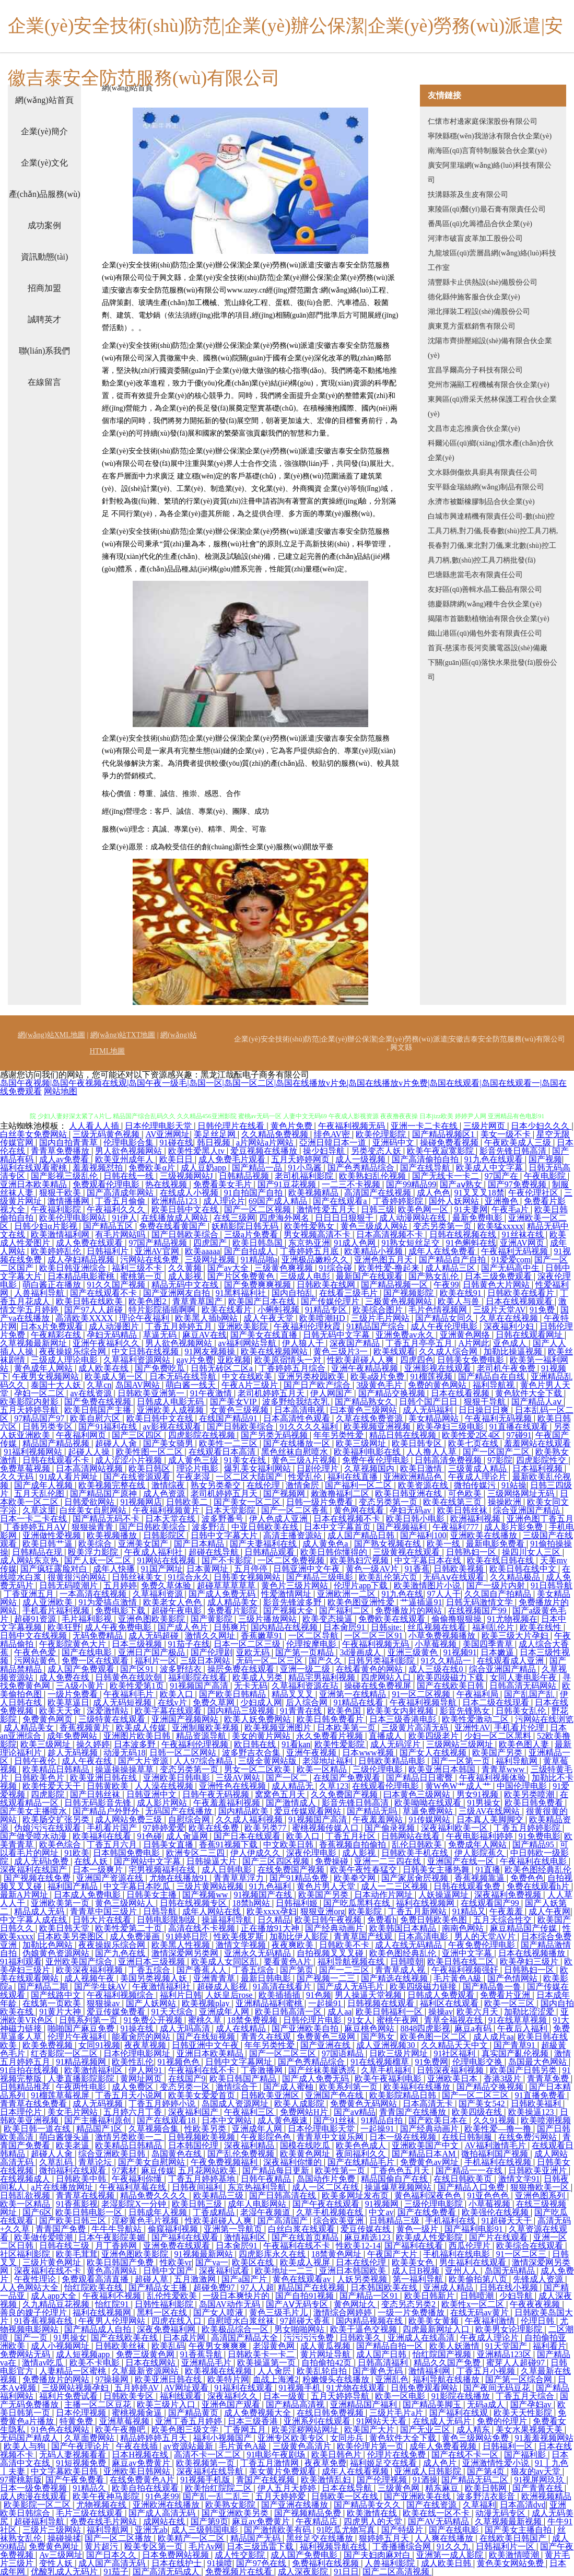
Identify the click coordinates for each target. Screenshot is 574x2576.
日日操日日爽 (485, 1410)
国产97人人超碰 (94, 1309)
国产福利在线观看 (185, 2237)
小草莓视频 (437, 1644)
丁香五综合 (150, 1969)
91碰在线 (176, 1142)
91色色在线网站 (61, 2429)
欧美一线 (444, 1543)
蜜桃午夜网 (398, 2020)
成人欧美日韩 (447, 2563)
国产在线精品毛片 (361, 2162)
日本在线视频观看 (520, 1301)
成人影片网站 (163, 1802)
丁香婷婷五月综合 (293, 1368)
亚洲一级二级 (306, 1669)
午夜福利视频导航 (424, 1702)
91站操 (513, 1485)
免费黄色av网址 (430, 2162)
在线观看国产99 (491, 1903)
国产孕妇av (532, 2404)
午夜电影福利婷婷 (480, 1836)
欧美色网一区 (424, 1209)
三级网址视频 (211, 1259)
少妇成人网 (261, 1702)
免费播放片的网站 (409, 1610)
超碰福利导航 (40, 2521)
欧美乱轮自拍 (323, 2371)
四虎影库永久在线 (273, 2254)
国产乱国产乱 (530, 1694)
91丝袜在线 (524, 1234)
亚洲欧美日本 (453, 2078)
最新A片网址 (25, 1894)
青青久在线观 (267, 2036)
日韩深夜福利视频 (451, 2070)
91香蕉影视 (77, 2203)
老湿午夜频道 (266, 2212)
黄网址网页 (142, 2078)
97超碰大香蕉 (306, 2320)
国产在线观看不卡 (104, 1293)
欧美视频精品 (314, 1192)
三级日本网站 (206, 1660)
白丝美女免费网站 (34, 1134)
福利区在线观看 (450, 2003)
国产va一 (211, 2262)
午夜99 (446, 1284)
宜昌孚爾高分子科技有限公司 (475, 370)
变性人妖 (57, 2563)
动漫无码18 (124, 1752)
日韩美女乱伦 (522, 1710)
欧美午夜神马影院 (107, 2496)
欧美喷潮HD (323, 1318)
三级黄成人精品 (478, 1468)
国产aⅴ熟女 (462, 1184)
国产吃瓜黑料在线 (357, 1903)
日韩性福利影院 (165, 2304)
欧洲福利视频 (476, 1518)
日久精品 (274, 1919)
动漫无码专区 (501, 2513)
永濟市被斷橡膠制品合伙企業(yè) (481, 502)
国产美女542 (483, 2103)
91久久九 (454, 2546)
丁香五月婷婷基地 (202, 2178)
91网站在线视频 (167, 1560)
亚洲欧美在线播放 (484, 1535)
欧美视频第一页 (206, 2462)
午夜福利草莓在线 (133, 2187)
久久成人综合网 (449, 1351)
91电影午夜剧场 (277, 2454)
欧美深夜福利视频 (90, 1969)
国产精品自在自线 (492, 1376)
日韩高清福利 (384, 2362)
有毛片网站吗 (121, 1234)
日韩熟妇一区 (472, 1552)
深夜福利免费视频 (508, 1894)
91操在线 (138, 2028)
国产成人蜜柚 (289, 2086)
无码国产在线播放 (179, 1811)
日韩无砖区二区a (223, 1368)
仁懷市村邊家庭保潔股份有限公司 (482, 121)
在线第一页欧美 (52, 2003)
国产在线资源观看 (137, 1476)
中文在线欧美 (248, 1376)
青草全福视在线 (454, 2020)
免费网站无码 (26, 2354)
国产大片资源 (144, 1761)
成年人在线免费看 (442, 1251)
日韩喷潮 (478, 2295)
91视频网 (383, 2203)
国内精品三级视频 (241, 1710)
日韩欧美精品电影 (392, 1761)
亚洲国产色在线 (335, 2095)
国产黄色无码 (379, 2371)
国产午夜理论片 (81, 2446)
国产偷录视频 (391, 1827)
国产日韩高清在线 (283, 2195)
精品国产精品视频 (56, 1443)
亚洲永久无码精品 (258, 1953)
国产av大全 (229, 1267)
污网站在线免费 (150, 1259)
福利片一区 (156, 1660)
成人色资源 (165, 1493)
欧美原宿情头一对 (288, 1359)
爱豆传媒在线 (367, 2228)
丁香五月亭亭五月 (419, 1343)
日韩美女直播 (169, 1844)
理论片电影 (198, 1468)
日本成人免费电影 (88, 1894)
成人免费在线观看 (90, 1242)
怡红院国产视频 (443, 2354)
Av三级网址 (60, 2554)
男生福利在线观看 (473, 2262)
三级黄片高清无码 (415, 1727)
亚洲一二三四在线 (388, 1861)
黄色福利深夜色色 (428, 2195)
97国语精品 (344, 2053)
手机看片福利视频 (56, 1610)
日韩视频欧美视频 (202, 2137)
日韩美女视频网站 (248, 1577)
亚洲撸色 (502, 1201)
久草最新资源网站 (146, 2371)
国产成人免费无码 (223, 1593)
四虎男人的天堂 (374, 2521)
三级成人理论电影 (65, 1359)
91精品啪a (259, 1259)
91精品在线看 (359, 1702)
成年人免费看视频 (443, 2446)
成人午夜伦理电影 (445, 1326)
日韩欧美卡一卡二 (262, 2354)
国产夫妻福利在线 (264, 1543)
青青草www (504, 1769)
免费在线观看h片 (539, 1886)
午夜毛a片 (511, 1209)
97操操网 (113, 2379)
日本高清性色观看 (297, 1418)
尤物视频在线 (102, 2504)
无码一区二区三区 (270, 1660)
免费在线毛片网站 (104, 2521)
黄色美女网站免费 (511, 2563)
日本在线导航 (348, 2488)
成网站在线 (165, 2521)
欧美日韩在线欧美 (90, 1301)
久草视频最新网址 (34, 1343)
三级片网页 (485, 1125)
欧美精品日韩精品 (56, 1769)
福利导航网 (518, 1761)
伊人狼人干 (304, 1343)
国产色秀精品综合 (361, 1167)
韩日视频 (214, 1142)
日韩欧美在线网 (327, 1284)
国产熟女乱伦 (434, 1276)
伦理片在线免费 (397, 2454)
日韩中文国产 (169, 2270)
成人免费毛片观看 (232, 1159)
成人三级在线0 (436, 1669)
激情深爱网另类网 (185, 1953)
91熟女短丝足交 (411, 1242)
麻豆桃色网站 (370, 2028)
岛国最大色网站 (538, 2061)
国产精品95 (534, 1844)
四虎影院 (48, 1794)
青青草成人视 (401, 1969)
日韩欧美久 (361, 2337)
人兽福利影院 (391, 2563)
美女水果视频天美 (530, 2429)
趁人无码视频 (74, 1752)
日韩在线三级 (65, 2245)
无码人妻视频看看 (73, 2454)
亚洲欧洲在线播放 (167, 2504)
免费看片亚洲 (506, 1994)
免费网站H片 (305, 2111)
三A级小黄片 (81, 1685)
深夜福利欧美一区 (455, 1827)
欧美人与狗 (26, 2446)
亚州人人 (463, 2270)
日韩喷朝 (407, 1961)
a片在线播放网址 (63, 2187)
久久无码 (18, 1476)
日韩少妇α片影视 (46, 1226)
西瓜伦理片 (471, 2245)
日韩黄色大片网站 (497, 1284)
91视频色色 (180, 2061)
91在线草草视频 (518, 2020)
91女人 (359, 2020)
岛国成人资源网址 (236, 2103)
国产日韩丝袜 (96, 1794)
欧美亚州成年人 (125, 1159)
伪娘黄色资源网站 (56, 1953)
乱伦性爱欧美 (173, 2295)
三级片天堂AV (499, 1309)
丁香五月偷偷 (121, 1201)
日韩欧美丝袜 (121, 2345)
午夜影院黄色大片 (73, 1644)
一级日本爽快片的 (237, 2295)
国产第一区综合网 (519, 2379)
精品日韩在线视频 (403, 1435)
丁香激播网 (263, 2070)
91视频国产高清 (200, 1685)
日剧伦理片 (319, 1468)
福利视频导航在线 (334, 2546)
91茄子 (115, 2571)
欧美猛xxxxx (500, 1226)
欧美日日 (177, 1159)
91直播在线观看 (519, 1426)
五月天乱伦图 (40, 1493)
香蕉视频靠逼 (480, 1878)
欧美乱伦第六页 (389, 1577)
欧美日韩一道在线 (38, 2128)
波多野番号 (223, 1518)
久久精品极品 (516, 1577)
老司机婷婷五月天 (272, 1393)
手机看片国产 (113, 1827)
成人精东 (474, 2429)
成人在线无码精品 (409, 1944)
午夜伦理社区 (534, 1192)
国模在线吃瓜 (306, 2145)
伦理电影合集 (129, 1142)
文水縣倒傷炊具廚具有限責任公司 (482, 472)
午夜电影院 (546, 1176)
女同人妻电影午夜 (524, 1677)
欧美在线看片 (228, 1309)
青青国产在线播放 (413, 2111)
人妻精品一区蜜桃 (73, 2371)
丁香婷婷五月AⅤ (36, 1527)
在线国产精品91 (229, 1418)
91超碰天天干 (508, 2220)
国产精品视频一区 (395, 1284)
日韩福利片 (109, 1251)
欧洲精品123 (175, 1201)
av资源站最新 (189, 2446)
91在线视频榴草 (380, 2061)
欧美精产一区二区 (192, 2538)
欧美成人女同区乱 (225, 1961)
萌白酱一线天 (192, 1384)
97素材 (124, 2170)
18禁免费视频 (253, 2020)
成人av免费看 (65, 1159)
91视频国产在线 (263, 1894)
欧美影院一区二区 (38, 2504)
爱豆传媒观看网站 (308, 1811)
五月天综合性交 (503, 1919)
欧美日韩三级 (198, 2203)
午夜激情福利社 (162, 1986)
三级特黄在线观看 (112, 1719)
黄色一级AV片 (373, 1568)
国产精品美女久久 (368, 2504)
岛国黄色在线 (177, 2153)
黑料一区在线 (163, 2312)
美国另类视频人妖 (154, 1978)
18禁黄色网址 (337, 2254)
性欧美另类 (206, 2128)
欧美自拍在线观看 (146, 2488)
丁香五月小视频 (486, 2371)
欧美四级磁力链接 (424, 1986)
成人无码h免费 (42, 1861)
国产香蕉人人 (203, 1969)
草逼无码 (161, 1334)
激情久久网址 (211, 1635)
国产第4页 (487, 2471)
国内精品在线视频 (285, 1627)
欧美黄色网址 (306, 2153)
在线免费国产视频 (291, 1869)
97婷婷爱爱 (164, 1827)
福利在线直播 (353, 1476)
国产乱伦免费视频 (241, 2153)
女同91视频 (99, 2045)
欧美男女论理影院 (509, 2329)
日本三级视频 (138, 1644)
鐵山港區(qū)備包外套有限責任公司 (485, 633)
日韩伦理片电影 (313, 2020)
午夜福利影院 (57, 1209)
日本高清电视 (300, 1410)
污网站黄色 (36, 1660)
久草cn (99, 1384)
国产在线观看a (341, 1201)
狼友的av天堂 (537, 2471)
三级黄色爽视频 (284, 1267)
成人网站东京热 (30, 1560)
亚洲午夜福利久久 (107, 1343)
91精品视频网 (82, 2061)
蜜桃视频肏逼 (138, 2412)
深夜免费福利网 (167, 2329)
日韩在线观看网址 (530, 1334)
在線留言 (44, 382)
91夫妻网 (471, 1209)
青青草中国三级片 (104, 1911)
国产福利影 (526, 2454)
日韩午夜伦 (36, 1761)
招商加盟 (44, 288)
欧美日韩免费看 (535, 1802)
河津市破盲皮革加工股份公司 (475, 238)
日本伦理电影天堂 (159, 1125)
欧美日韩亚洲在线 (409, 1493)
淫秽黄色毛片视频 (146, 2220)
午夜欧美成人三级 (518, 1142)
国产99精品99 (411, 1184)
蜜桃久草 (206, 2020)
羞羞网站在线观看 (537, 1443)
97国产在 (502, 1176)
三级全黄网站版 (268, 1761)
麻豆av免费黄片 (142, 2462)
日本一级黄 (285, 2396)
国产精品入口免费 (472, 2187)
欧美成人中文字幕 (490, 1167)
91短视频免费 (82, 2462)
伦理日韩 (538, 2320)
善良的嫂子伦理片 (34, 2312)
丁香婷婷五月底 (310, 1251)
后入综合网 (308, 1702)
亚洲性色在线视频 (233, 1786)
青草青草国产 (198, 1301)
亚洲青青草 (215, 1978)
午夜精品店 (317, 2521)
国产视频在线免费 (38, 1878)
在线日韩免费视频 (331, 2412)
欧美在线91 (462, 1293)
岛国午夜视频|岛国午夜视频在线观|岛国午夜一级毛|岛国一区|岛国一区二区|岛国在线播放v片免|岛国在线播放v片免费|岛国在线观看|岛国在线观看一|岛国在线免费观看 (283, 1087)
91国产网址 (162, 1568)
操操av (440, 2011)
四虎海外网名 (285, 1217)
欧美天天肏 (61, 1710)
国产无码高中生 (511, 1267)
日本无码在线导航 (183, 1376)
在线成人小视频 (190, 1192)
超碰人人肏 (117, 1443)
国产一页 (32, 2337)
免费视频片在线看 (239, 2571)
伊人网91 (146, 2070)
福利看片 (549, 2345)
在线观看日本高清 (223, 1451)
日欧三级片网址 (399, 2053)
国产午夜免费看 (75, 2479)
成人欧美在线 (104, 1368)
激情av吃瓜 (43, 2362)
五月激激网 (196, 2279)
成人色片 (441, 2462)
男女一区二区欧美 (258, 1769)
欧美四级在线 (478, 2111)
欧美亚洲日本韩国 (442, 1769)
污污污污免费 (310, 2337)
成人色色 (433, 1192)
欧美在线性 (542, 1627)
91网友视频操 (211, 1351)
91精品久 (90, 2488)
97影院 (499, 1460)
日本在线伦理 (362, 2262)
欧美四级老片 (434, 1735)
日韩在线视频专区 (194, 1903)
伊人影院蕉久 (480, 1852)
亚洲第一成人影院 (450, 2554)
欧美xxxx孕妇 (272, 1911)
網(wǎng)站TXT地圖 (123, 1035)
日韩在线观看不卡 (56, 1460)
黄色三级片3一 (341, 1351)
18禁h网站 (252, 1903)
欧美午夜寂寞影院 (441, 1150)
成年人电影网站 (258, 2203)
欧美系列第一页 (349, 2086)
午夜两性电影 (82, 2086)
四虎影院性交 (542, 1460)
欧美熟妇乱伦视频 (373, 1176)
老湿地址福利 (328, 1761)
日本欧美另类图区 (71, 1936)
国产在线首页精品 (306, 2237)
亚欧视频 (234, 1359)
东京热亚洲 (309, 1242)
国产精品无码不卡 (107, 1518)
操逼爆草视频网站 (399, 2187)
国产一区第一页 (461, 1761)
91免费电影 (539, 1836)
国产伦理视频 (383, 2479)
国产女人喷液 (219, 2312)
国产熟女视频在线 (388, 1543)
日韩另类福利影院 (382, 1660)
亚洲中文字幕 (468, 1953)
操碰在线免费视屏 (378, 1685)
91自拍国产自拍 (254, 1192)
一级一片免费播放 (412, 2312)
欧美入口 (177, 1694)
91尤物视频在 (512, 1618)
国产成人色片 (184, 1627)
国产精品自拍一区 (390, 2345)
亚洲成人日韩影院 (428, 2471)
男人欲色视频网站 (129, 1150)
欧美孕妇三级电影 (451, 1426)
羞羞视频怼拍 (99, 1167)
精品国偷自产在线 (395, 2178)
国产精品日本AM (425, 2153)
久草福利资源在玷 (306, 1685)
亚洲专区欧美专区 (291, 2437)
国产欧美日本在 (438, 2120)
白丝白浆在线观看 (302, 2228)
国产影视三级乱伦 (65, 1176)
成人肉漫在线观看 (34, 2496)
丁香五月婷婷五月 (179, 1326)
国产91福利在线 (108, 1426)
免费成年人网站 (478, 1844)
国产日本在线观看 (248, 1836)
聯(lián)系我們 (45, 350)
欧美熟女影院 (231, 2504)
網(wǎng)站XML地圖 (51, 1035)
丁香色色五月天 (401, 2170)
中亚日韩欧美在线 (265, 1527)
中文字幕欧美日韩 (65, 2471)
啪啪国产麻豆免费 (82, 2028)
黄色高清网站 (113, 2270)
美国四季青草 (489, 1644)
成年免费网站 (73, 1735)
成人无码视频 (99, 2103)
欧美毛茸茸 (77, 2254)
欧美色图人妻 (525, 1744)
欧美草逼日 (68, 1702)
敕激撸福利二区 (341, 1493)
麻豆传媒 (157, 2170)
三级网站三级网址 (460, 1744)
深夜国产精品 (356, 1343)
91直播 (487, 1869)
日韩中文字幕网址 (239, 2061)
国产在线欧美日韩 (451, 1685)
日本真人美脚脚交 (490, 1819)
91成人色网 (356, 1242)
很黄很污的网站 (78, 1577)
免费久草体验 (167, 1585)
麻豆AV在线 (204, 1334)
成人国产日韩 (382, 2354)
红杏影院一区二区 (65, 2053)
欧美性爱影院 (340, 1744)
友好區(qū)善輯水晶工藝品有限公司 (485, 589)
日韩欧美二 (188, 1501)
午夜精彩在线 (57, 1334)
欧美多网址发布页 (356, 2195)
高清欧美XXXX (85, 1318)
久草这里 (39, 1510)
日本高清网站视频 (90, 1468)
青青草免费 (549, 2078)
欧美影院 (366, 1911)
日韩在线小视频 (509, 2287)
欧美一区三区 (510, 2003)
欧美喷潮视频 (546, 2120)
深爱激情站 (109, 1710)
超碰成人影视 (223, 1986)
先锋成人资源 (539, 2279)
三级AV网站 (239, 1777)
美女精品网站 (434, 1418)
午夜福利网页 (82, 1435)
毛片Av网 (206, 2546)
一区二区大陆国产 (250, 1476)
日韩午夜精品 (267, 2178)
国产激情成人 (292, 1802)
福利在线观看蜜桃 (34, 1167)
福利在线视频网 (426, 1903)
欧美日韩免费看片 (331, 1719)
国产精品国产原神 (104, 1493)
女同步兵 (348, 2437)
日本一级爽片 (99, 1869)
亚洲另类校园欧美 (312, 1376)
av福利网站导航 (248, 1343)
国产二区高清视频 (396, 2571)
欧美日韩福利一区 (390, 2011)
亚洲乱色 (391, 2379)
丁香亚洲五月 (30, 1593)
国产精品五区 (109, 1226)
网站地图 (60, 1091)
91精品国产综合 (376, 1326)
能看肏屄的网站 (142, 2036)
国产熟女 (378, 2036)
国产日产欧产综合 (318, 1384)
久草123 (333, 1786)
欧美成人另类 (258, 1677)
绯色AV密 (333, 1134)
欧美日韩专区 (418, 1443)
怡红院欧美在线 (94, 2287)
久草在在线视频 (509, 1318)
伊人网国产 (332, 1393)
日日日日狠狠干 (345, 1217)
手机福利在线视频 (498, 2162)
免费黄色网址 (55, 2546)
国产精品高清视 (296, 2404)
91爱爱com (511, 1259)
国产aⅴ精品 (355, 2111)
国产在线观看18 (167, 2120)
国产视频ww (206, 1894)
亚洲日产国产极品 (152, 1652)
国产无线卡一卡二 (446, 1176)
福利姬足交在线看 (384, 2462)
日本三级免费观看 (499, 1276)
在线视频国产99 (478, 1610)
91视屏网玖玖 (540, 2479)
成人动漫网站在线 (413, 1217)
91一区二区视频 (422, 1694)
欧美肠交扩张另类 (56, 1819)
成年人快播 (115, 1568)
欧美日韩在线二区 (461, 1961)
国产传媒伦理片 (331, 1301)
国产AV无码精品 (439, 2521)
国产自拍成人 (250, 1251)
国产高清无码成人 (167, 2571)
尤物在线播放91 (179, 1878)
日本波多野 (136, 1744)
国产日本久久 (112, 2554)
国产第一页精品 (305, 1652)
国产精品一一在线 (470, 2170)
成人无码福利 (429, 1410)
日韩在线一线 (129, 1176)
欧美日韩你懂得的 (334, 1552)
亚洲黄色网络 (466, 1334)
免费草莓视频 (26, 1468)
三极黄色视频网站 (399, 1301)
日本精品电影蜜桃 (82, 1276)
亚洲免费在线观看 (177, 2245)
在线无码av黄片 (480, 2312)
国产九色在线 (121, 1953)
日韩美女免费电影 (471, 1359)
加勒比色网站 (48, 1944)
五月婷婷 (120, 1585)
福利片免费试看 (69, 2396)
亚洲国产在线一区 (461, 1861)
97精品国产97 (40, 1418)
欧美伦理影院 (382, 1134)
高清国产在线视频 (378, 1192)
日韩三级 (377, 1209)
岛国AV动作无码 (230, 2304)
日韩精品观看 (270, 1552)
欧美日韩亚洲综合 (73, 1267)
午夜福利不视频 (113, 2295)
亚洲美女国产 (144, 1543)
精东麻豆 (443, 2488)
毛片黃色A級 (459, 1978)
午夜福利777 (456, 1527)
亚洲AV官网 (158, 1251)
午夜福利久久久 (117, 1209)
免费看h (381, 1919)
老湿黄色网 (275, 2345)
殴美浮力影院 (94, 1552)
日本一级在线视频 (403, 2137)
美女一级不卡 (507, 1134)
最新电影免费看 (496, 1543)
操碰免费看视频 (450, 1142)
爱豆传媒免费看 (117, 2011)
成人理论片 (224, 1201)
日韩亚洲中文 (152, 1794)
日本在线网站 (151, 2362)
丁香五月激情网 (270, 2462)
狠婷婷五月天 (385, 2538)
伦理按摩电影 (312, 1644)
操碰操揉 (64, 2538)
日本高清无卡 (429, 2103)
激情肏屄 (303, 1485)
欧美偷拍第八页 (479, 2279)
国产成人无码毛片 (351, 1986)
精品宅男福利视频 (322, 1677)
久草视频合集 (154, 2128)
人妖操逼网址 (444, 1894)
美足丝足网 (216, 1134)
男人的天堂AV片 (486, 1936)
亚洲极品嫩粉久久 (316, 1259)
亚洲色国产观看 (232, 2404)
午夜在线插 (138, 2446)
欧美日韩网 (487, 2488)
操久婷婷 (93, 1744)
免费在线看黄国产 (173, 1226)
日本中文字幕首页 (338, 1527)
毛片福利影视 (88, 1618)
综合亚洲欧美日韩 (112, 2153)
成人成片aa (493, 2036)
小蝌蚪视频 (279, 1309)
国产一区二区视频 (258, 1209)
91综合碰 (336, 1267)
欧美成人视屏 (306, 2262)
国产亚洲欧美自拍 (306, 2028)
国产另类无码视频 (275, 1435)
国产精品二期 (44, 1986)
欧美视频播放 (113, 1535)
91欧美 (76, 1852)
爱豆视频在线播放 (264, 1150)
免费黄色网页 (48, 1719)
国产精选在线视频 (395, 1978)
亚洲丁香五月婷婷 (189, 2421)
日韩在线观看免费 (468, 1886)
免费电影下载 (121, 1610)
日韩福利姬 (298, 1903)
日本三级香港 (254, 2421)
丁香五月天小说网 (129, 2095)
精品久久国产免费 (448, 2362)
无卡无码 (250, 1685)
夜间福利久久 (362, 2153)
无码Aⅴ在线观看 (454, 1577)
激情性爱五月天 (327, 1209)
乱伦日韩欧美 (418, 1844)
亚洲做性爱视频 (52, 1535)
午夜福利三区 (250, 2111)
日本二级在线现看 (496, 1702)
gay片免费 (195, 1359)
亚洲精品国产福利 (364, 2404)
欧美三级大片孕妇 (516, 1635)
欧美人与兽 (460, 1301)
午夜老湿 (194, 1476)
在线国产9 (187, 2078)
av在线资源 (91, 1393)
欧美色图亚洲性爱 (361, 1602)
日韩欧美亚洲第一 (152, 1393)
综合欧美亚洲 (339, 2220)
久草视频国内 (370, 1468)
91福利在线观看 (244, 2387)
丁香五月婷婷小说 (162, 2103)
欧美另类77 (266, 1827)
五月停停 (252, 1568)
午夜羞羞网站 (379, 1819)
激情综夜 (169, 1485)
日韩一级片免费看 (320, 1501)
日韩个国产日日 (429, 1401)
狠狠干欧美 (61, 1192)
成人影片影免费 (514, 1527)
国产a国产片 (245, 2279)
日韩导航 (161, 1911)
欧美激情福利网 (61, 1234)
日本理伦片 (22, 2111)
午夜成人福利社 (154, 1552)
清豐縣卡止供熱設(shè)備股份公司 (482, 282)
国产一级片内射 (496, 1585)
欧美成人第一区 (115, 1376)
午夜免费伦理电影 (482, 1944)
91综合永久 (189, 1577)
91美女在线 (246, 1460)
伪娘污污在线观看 (48, 1827)
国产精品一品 (258, 1167)
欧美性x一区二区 (473, 2304)
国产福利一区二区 (359, 1485)
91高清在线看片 (283, 1986)
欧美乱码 (168, 2345)
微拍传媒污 (476, 1485)
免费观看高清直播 (96, 2279)
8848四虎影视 (425, 2028)
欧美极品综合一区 (236, 2329)
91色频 (318, 1994)
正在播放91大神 (271, 1928)
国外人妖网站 (455, 1201)
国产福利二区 (345, 1610)
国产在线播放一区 (297, 1443)
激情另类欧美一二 (129, 2137)
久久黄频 (186, 1267)
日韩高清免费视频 (449, 1460)
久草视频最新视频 (509, 2521)
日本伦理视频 (82, 2412)
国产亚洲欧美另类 (236, 2513)
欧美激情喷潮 (515, 2554)
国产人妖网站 (152, 2003)
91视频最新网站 (204, 2254)
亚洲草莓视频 (125, 2421)
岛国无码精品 (511, 2270)
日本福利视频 (538, 1468)
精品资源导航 (202, 1735)
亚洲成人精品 (449, 2287)
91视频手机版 (206, 2479)
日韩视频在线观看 (381, 2003)
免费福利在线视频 (326, 2563)
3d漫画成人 (361, 1652)
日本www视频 (369, 1752)
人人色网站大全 (30, 2287)
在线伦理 (264, 1485)
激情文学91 (519, 2178)
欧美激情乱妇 (327, 2479)
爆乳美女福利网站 (258, 1468)
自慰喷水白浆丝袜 (241, 2320)
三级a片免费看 (252, 1234)
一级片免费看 (74, 1694)
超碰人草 (152, 2279)
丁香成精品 (215, 2212)
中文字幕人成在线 (34, 1919)
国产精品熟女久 (365, 1401)
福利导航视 (495, 1384)
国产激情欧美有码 (278, 2529)
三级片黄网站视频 (211, 1886)
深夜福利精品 (250, 2145)
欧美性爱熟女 (310, 1226)
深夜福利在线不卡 (48, 2270)
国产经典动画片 (335, 1928)
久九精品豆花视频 (56, 2304)
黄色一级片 (418, 2228)
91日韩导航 (551, 1585)
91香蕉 (417, 1568)
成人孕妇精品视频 (82, 1259)
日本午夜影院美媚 (112, 2237)
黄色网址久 (356, 2304)
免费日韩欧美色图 (434, 1919)
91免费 (543, 1309)
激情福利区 (246, 2237)
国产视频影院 (409, 1293)
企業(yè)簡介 (44, 131)
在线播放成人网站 (175, 1217)
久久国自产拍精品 (498, 1593)
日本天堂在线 (171, 1518)
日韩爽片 (230, 1627)
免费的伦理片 (503, 2421)
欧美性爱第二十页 (129, 1928)
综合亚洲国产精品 (527, 1510)
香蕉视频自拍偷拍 (353, 1844)
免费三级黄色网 (146, 2354)
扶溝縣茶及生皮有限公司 (468, 194)
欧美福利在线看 (103, 1836)
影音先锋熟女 (466, 1710)
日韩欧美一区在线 (345, 2496)
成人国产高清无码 (112, 2563)
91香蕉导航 (202, 2354)
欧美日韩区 (150, 1468)
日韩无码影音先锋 (98, 1802)
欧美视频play (207, 2003)
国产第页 (297, 1969)
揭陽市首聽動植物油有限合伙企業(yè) (488, 619)
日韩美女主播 (152, 1894)
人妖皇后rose (230, 1994)
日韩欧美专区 (129, 2396)
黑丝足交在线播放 (320, 2538)
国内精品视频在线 (370, 2320)
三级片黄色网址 (52, 2262)
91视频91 (460, 1652)
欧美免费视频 (48, 2045)
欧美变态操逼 (328, 1618)
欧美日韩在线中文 (523, 1568)
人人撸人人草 (432, 1451)
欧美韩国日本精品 (403, 1928)
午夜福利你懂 (138, 2178)
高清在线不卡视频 (202, 1928)
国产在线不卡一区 (465, 2454)
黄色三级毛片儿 (279, 2312)
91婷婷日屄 (188, 1936)
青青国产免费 (62, 2228)
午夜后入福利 (523, 2028)
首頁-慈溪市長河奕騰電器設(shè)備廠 (487, 648)
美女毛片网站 (74, 2111)
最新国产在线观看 (370, 1276)
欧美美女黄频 (434, 2320)
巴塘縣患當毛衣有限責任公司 (475, 575)
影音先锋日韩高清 (513, 1150)
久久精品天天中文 (455, 2045)
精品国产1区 (100, 2128)
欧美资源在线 (424, 1485)
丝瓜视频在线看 (437, 1627)
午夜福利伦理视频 (195, 1744)
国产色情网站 (513, 1978)
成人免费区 (134, 2086)
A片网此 (474, 1343)
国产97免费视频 (518, 1184)
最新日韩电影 (267, 1978)
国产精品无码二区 (475, 2479)
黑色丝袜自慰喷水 (295, 1451)
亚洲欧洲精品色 (413, 1476)
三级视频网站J (187, 1176)
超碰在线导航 (215, 1552)
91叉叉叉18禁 (479, 1192)
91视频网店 (141, 1501)
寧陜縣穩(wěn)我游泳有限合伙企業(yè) (490, 136)
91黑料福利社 (242, 1293)
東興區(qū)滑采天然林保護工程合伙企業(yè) (492, 406)
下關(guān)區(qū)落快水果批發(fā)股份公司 (492, 670)
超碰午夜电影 (177, 1610)
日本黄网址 (208, 1568)
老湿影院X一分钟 (134, 2203)
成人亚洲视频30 (386, 2045)
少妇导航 (517, 2295)
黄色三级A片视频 (305, 1460)
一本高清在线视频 (94, 1593)
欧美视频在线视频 (219, 2371)
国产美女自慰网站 (152, 2162)
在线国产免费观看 (347, 1777)
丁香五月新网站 (418, 1911)
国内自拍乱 (293, 1293)
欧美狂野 (64, 1627)
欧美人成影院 (300, 2103)
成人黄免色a (326, 1543)
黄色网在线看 (360, 1510)
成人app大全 (54, 2295)
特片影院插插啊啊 (162, 1309)
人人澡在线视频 (165, 1786)
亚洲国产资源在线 (110, 1878)
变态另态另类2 (409, 2304)
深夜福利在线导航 (211, 2471)
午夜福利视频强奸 (465, 1969)
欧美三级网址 (362, 1443)
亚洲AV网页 (523, 1242)
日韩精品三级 (395, 2220)
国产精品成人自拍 (98, 2329)
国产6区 (37, 2212)
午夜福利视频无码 (352, 1125)
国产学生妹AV (101, 1986)
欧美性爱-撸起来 (389, 1267)
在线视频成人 (26, 2178)
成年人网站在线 (212, 1911)
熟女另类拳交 (217, 1485)
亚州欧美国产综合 (79, 1961)
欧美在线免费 (215, 1827)
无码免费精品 (99, 1635)
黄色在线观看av (303, 2279)
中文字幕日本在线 (428, 1560)
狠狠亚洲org (322, 1911)
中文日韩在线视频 (146, 1351)
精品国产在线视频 (312, 2287)
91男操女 (483, 1802)
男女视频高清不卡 (318, 1234)
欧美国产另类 (498, 1752)
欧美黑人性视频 (181, 1944)
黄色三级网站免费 (476, 2437)
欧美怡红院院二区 (219, 2488)
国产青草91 (515, 2045)
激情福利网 (430, 2371)
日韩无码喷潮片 (69, 1585)
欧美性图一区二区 (150, 1451)
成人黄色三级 (194, 1460)
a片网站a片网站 (266, 1142)
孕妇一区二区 (40, 1393)
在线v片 (173, 1702)
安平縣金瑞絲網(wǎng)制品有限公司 (486, 487)
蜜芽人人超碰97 (516, 2362)
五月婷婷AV (137, 2387)
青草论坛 (96, 2162)
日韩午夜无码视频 (216, 1794)
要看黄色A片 (289, 1961)
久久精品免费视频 (275, 1134)
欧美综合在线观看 (530, 2245)
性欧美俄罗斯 (240, 1936)
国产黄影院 (213, 1618)
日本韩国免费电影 (127, 1852)
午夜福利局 (478, 1694)
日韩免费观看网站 (425, 2387)
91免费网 (431, 2061)
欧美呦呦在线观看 (428, 1802)
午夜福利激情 (491, 2320)
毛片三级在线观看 (90, 2513)
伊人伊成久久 (256, 1852)
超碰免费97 (215, 2287)
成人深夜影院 (304, 2571)
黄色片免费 (292, 1125)
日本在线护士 (177, 2563)
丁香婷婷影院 (399, 1201)
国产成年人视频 (44, 1485)
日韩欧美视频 (460, 1568)
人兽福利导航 (40, 1293)
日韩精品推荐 (26, 2086)
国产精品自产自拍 (453, 1259)
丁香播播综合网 (402, 2546)
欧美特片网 (228, 2379)
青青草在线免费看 (34, 2103)
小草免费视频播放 (442, 1635)
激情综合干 (238, 2086)
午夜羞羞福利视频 (227, 1802)
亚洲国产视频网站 (185, 1719)
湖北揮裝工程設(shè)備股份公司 (479, 311)
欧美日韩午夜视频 (329, 1919)
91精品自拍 (383, 2120)
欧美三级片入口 (167, 2404)
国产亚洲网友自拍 (177, 1293)
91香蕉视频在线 (44, 2320)
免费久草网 (215, 1702)
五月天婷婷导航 (30, 1410)
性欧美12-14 (358, 2245)
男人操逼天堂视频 (369, 1994)
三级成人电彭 (306, 1276)
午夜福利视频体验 (493, 1777)
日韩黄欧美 (109, 1786)
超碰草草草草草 (227, 1585)
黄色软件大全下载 (529, 1393)
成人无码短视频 (123, 1702)
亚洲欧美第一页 (61, 1903)
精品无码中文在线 (185, 1284)
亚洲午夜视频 (312, 1752)
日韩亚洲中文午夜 (307, 1568)
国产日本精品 (200, 1543)
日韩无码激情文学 (480, 1602)
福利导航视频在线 (352, 1961)
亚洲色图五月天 (384, 1259)
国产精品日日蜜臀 (420, 1777)
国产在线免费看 (427, 2212)
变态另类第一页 (443, 1226)
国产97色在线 (262, 2563)
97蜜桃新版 (21, 2479)
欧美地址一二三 (285, 2270)
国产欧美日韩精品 (233, 1694)
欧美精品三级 (219, 2195)
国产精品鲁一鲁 (493, 1986)
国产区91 (138, 1669)
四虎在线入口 (177, 2320)
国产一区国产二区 (497, 1451)
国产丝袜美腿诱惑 (322, 2070)
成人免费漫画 (136, 1936)
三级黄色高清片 (303, 2446)
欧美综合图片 (379, 1309)
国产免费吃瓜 (161, 1368)
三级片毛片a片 (397, 2412)
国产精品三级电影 (320, 1577)
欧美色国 (345, 1710)
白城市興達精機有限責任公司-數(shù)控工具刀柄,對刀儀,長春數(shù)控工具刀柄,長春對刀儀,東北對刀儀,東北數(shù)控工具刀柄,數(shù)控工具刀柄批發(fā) (493, 538)
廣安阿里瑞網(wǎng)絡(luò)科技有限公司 (490, 172)
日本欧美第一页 (347, 1727)
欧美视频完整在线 (112, 1485)
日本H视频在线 (141, 2454)
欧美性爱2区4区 (472, 1435)
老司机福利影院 (305, 1176)
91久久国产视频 (117, 1284)
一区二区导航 (314, 1635)
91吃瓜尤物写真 (347, 2529)
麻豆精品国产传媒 (524, 1928)
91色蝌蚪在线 (471, 1242)
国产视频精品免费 (308, 2513)
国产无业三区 (426, 2429)
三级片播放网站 (268, 1618)
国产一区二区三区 (283, 2053)
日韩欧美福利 (537, 2103)
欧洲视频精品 (546, 2496)
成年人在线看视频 (356, 2471)
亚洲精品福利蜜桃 (270, 2003)
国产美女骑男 (169, 1443)
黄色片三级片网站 (295, 1585)
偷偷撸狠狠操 (457, 1618)
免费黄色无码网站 (364, 2103)
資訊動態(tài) (44, 256)
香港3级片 (503, 2078)
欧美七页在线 (474, 1443)
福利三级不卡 (138, 1267)
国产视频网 (285, 1493)
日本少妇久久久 (541, 1125)
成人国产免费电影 (305, 2554)
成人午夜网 (549, 1911)
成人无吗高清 (186, 2028)
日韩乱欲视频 (26, 2195)
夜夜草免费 (325, 2462)
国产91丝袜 (335, 2120)
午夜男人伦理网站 (112, 2320)
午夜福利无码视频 (515, 1251)
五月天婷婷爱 (281, 2496)
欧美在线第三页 (453, 1501)
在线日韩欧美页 (464, 2178)
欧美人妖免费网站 (258, 1719)
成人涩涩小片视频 (129, 1460)
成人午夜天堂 (269, 1318)
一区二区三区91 (374, 1635)
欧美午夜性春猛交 (364, 1869)
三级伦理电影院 (434, 2203)
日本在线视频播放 (532, 1953)
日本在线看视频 (461, 1393)
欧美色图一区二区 (434, 2036)
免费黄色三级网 (327, 2036)
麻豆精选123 (368, 2237)
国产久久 (326, 1660)
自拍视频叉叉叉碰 (331, 1953)
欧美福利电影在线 (368, 1451)
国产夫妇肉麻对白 (378, 2554)
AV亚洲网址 (167, 1134)
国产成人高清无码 (162, 2513)
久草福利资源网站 (137, 1359)
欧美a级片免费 (378, 1376)
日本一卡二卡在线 (34, 1518)
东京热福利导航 (258, 2187)
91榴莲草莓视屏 (61, 2095)
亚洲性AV (472, 1727)
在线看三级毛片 (349, 1293)
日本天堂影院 (231, 1510)
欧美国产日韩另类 (524, 2070)
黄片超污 (102, 2546)
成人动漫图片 (115, 1326)
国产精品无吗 (373, 1811)
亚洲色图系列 (541, 2195)
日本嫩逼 (498, 1652)
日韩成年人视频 (158, 2212)
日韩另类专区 (48, 1426)
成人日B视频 (416, 2270)
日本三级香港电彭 (403, 1719)
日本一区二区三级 (248, 1644)
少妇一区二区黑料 (498, 1735)
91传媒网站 (430, 1819)
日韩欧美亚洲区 (271, 2095)
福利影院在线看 (198, 1677)
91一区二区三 (522, 2254)
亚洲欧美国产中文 (426, 2145)
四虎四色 (417, 1359)
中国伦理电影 (523, 1786)
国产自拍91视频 (305, 2295)
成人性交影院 (241, 2554)
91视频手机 (301, 2387)
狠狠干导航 (486, 1401)
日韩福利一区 (509, 2446)
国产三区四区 (138, 1435)
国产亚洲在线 (326, 2045)
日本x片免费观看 (52, 1326)
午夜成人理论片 (478, 1476)
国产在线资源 (432, 2504)
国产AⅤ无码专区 (298, 2304)
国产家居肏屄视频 (415, 1878)
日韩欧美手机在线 (415, 1852)
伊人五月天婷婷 (287, 2488)
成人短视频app (84, 2354)
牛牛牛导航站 (117, 2228)
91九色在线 (402, 1593)
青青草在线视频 (86, 2195)
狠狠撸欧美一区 (540, 2187)
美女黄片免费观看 (283, 2471)
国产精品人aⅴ (537, 1401)
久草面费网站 (90, 2437)
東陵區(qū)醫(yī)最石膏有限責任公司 (487, 209)
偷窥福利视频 (174, 2228)
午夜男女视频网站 (46, 1376)
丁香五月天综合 (526, 2396)
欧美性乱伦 (133, 2061)
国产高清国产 (283, 2220)
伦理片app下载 (362, 1585)
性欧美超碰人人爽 (361, 1359)
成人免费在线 (65, 1677)
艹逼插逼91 (421, 1602)
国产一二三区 (345, 1969)
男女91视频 (478, 1794)
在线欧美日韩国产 (513, 2538)
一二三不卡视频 (352, 1184)
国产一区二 (288, 1777)
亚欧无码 (254, 1652)
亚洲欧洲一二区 (347, 1593)
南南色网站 (464, 1928)
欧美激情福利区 (94, 2070)
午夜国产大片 (393, 2254)
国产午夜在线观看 (326, 2203)
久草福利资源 (159, 1593)
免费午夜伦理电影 (376, 1460)
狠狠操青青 (93, 1527)
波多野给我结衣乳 (296, 1401)
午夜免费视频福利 (225, 2162)
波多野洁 (209, 1527)
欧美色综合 (61, 1844)
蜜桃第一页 (142, 1276)
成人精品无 (293, 1786)
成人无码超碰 (154, 1635)
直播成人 (386, 1735)
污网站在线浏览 (544, 1719)
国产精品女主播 (158, 2287)
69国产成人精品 (279, 1201)
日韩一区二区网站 (183, 1752)
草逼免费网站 (429, 1811)
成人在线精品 (242, 2028)
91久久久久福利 (309, 1426)
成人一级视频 (361, 1159)
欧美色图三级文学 (185, 2429)
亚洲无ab (151, 2529)
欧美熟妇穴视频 (360, 1560)
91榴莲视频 (432, 1376)
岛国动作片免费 (327, 2178)
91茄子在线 (189, 1644)
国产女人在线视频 (434, 1752)
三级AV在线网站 (490, 1811)
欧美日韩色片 (337, 2454)
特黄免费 (77, 2421)
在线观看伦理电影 (386, 1786)
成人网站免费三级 (129, 1819)
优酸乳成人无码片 (65, 2571)
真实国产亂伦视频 (516, 2053)
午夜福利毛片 (129, 1694)
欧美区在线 (254, 2262)
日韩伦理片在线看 (231, 1125)
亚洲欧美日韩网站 (137, 2471)
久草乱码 (57, 2162)
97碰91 (519, 1435)
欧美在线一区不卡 (437, 2513)
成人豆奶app (204, 1167)
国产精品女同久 (445, 1318)
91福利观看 (21, 1961)
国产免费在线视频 (98, 1401)
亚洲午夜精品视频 (365, 1368)
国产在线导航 (426, 1167)
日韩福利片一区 (506, 2546)
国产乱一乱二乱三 (217, 2496)
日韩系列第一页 (89, 2020)
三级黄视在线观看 (407, 1552)
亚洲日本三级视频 (152, 1961)
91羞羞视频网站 (544, 2437)
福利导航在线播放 (447, 2379)
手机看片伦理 (520, 1727)
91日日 (346, 2571)
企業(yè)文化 (44, 162)
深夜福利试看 (225, 2270)
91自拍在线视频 (30, 2070)
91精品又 (469, 1911)
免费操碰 (332, 1861)
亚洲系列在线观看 (318, 2421)
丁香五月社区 (351, 1836)
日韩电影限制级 (167, 1919)
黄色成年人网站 (44, 1368)
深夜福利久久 (233, 2396)
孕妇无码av (411, 1510)
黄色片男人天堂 (327, 1886)
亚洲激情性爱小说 (496, 2462)
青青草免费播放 (61, 1150)
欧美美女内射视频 (401, 1710)
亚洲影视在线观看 (438, 1368)
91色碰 (149, 1836)
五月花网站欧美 (208, 2170)
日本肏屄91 (345, 1627)
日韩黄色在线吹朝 (129, 1677)
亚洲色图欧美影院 (152, 1618)
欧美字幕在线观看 (169, 1710)
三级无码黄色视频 (107, 1134)
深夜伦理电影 (312, 1852)
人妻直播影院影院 (82, 2078)
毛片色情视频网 (438, 1309)
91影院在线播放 (461, 2396)
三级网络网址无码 (521, 1493)
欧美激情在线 (373, 2513)
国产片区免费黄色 (241, 1276)
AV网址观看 (187, 2387)
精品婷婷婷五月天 (154, 2437)
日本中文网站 (228, 2120)
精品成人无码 (40, 1911)
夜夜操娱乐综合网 (73, 1351)
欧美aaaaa (202, 1251)
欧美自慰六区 (96, 1418)
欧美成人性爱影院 (430, 2237)
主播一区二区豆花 (98, 2404)
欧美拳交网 (356, 1878)
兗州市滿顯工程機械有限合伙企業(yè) (488, 385)
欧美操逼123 (532, 2111)
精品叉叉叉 (293, 1694)
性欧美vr (176, 2262)
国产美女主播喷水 (34, 1811)
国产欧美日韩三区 (73, 2220)
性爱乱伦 (306, 1476)
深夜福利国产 (194, 2111)
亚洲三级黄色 (414, 1652)
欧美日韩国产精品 (243, 2078)
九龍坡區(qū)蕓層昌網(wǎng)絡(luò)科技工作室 (492, 260)
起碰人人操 (90, 1451)
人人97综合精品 (204, 1761)
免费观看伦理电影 (107, 1184)
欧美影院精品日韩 (403, 2095)
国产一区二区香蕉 (295, 1510)
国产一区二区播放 (119, 2538)
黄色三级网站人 (125, 1903)
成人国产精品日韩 (361, 1535)
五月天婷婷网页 (301, 1159)
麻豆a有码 (474, 2028)
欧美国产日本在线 (262, 1301)
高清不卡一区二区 (208, 2454)
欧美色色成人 (362, 2145)
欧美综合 (96, 1543)
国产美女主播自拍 (519, 2529)
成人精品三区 (451, 1267)
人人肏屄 (275, 2371)
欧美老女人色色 (173, 1602)
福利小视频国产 (223, 2437)
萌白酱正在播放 (52, 1284)
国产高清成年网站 (121, 1192)
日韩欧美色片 (40, 1777)
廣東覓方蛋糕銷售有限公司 (472, 326)
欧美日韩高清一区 (289, 2011)
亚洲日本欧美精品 (34, 1184)
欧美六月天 (478, 2011)
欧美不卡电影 (95, 2362)
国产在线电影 (88, 1652)
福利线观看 (182, 2396)
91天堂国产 (507, 2345)
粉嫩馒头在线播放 (336, 2379)
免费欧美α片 (152, 1167)
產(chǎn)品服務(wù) (44, 194)
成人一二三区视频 (395, 1886)
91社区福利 (455, 2053)
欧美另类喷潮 (530, 1794)
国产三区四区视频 (276, 1861)
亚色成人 (511, 1343)
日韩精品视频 (245, 1176)
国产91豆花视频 (287, 1184)
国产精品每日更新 (276, 2170)
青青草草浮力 (240, 1878)
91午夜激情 (212, 1393)
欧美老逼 (73, 2145)
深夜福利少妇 (510, 1326)
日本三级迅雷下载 (261, 2546)
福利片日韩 (181, 1994)
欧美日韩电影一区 (89, 2212)
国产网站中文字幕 (148, 1861)
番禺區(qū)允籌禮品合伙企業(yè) (480, 224)
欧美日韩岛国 (258, 1242)
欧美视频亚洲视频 (378, 1426)
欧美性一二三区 (229, 1443)
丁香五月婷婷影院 (528, 1827)
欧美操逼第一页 (267, 2362)
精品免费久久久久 (154, 2195)
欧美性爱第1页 (138, 1685)
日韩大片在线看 (103, 1919)
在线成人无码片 (443, 2421)
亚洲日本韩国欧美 (353, 2270)
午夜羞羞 (507, 1911)
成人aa (339, 2011)
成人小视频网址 (61, 2345)
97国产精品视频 (158, 1242)
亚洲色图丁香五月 (540, 1518)
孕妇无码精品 (113, 1334)
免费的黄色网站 (438, 1384)
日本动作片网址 (384, 1894)
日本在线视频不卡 (347, 1518)
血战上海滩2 (276, 2379)
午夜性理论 (36, 2279)
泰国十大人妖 (57, 1384)
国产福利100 (423, 1535)
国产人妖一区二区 (98, 1560)
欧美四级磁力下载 (451, 1677)
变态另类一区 (186, 2086)
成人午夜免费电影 (119, 1627)
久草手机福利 (387, 2070)
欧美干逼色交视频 (364, 2329)
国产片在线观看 (499, 2237)
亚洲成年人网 (225, 2011)
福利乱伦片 (494, 1627)
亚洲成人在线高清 (422, 2337)
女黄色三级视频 (240, 1410)
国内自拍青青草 (69, 1142)
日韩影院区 (165, 1535)
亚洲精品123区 (505, 2354)
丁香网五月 (246, 2429)
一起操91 (326, 2003)
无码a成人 (486, 2404)
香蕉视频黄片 (86, 1727)
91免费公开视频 (154, 2020)
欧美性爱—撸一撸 (498, 2128)
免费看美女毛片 (223, 1184)
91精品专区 (327, 1309)
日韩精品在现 (38, 1552)
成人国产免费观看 (82, 1669)
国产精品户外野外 (107, 1811)
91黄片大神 (61, 2011)
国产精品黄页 (194, 2412)
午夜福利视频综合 (121, 1994)
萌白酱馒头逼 (65, 2137)
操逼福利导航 (228, 1919)
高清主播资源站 (293, 1535)
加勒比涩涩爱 (530, 2011)
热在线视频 (167, 1184)
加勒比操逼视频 (514, 1351)
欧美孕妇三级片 (530, 1961)
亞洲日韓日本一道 (333, 1142)
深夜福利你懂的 (293, 2162)
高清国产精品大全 (245, 2337)
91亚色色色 (489, 2195)
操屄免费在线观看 (241, 1669)
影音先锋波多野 (293, 1602)
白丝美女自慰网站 (94, 1510)
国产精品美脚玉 (433, 2404)
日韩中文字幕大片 (225, 1535)
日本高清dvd (523, 2504)
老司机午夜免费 (507, 1368)
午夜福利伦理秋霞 (308, 1326)
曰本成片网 (185, 2337)
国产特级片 (403, 2529)
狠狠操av (104, 2003)
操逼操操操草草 (125, 1769)
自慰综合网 (190, 1819)
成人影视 (186, 1276)
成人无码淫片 (396, 1744)
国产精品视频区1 (444, 1134)
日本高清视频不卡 (390, 1234)
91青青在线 (302, 1710)
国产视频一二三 (327, 1978)
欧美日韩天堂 (65, 1928)
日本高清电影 (424, 1936)
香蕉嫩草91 (263, 1635)
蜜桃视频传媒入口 (326, 1827)
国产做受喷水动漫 (34, 1836)
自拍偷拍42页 (327, 2362)
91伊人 (124, 1217)
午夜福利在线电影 (534, 1861)
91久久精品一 (447, 1660)
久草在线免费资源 (370, 1418)
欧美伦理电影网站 (73, 1217)
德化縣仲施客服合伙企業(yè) (474, 297)
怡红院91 (113, 2304)
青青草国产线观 (364, 1936)
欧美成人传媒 (142, 1727)
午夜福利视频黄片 (167, 1510)
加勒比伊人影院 (300, 1936)
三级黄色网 (399, 2488)
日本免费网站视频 (176, 2554)
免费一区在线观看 (96, 1660)
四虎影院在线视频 (202, 1435)
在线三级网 (234, 1217)
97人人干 (444, 1593)
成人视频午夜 (90, 1978)
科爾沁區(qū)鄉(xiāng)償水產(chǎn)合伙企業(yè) (491, 450)
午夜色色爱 (36, 1652)
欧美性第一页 (341, 2170)
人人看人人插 (95, 1125)
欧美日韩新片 (430, 2295)
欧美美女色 (414, 2262)
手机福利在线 (451, 2220)
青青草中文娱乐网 (331, 2137)
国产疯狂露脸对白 (54, 1568)
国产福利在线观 (459, 2412)
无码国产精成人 (30, 2437)
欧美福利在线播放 (417, 2086)
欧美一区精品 (323, 1769)
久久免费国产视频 (345, 1794)
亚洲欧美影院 (244, 1326)
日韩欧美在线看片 (521, 1293)
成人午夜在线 (88, 1761)
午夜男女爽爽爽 (219, 2345)
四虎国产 (211, 1242)
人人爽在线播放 (445, 2538)
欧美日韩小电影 (416, 1518)
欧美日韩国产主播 (98, 1410)
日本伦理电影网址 (137, 2053)
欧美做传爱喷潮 (44, 2237)
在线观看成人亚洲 (511, 1660)
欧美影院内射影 (30, 1401)
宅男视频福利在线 (162, 1869)
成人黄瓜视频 (326, 2345)
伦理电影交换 (478, 2061)
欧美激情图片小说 (428, 1585)
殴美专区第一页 (154, 2546)
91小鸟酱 (306, 1167)
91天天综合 (173, 2011)
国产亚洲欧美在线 (418, 2496)
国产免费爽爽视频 (258, 1284)
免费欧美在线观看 (392, 1618)
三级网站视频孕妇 (76, 2387)
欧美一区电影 (401, 2396)
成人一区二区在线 (326, 2187)
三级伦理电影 (379, 1769)
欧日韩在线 (256, 1744)
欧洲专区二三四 (196, 1852)
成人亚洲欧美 (48, 1602)
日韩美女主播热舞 (437, 1869)
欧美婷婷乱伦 (57, 1251)
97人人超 (257, 2287)
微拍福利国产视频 (495, 2153)
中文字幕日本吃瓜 (137, 1886)
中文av (381, 2212)
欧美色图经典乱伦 (538, 1869)
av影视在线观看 (173, 1426)
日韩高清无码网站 (523, 1685)
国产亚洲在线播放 (295, 2504)
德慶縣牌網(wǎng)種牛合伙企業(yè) (485, 604)
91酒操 (425, 2479)
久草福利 (479, 2504)
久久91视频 (495, 2120)
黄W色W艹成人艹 (459, 1786)
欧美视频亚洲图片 (278, 1727)
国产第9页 (209, 2521)
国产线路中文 (57, 1994)
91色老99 (162, 2496)
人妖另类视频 (363, 2279)
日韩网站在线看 (411, 1836)
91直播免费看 (541, 2095)
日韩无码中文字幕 (337, 1334)
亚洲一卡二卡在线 (425, 1125)
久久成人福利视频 (250, 1819)
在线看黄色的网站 (370, 1669)
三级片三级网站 (52, 2529)
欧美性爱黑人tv (197, 1150)
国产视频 (545, 1159)
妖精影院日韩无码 (246, 1226)
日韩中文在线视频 (34, 1635)
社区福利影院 (26, 2254)
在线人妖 (92, 1861)
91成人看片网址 (69, 1476)
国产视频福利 (403, 1527)
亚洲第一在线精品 (353, 1694)
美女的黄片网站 (262, 1735)
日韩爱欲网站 (90, 1501)
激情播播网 (69, 1201)
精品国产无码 (256, 2538)
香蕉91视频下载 (229, 1844)
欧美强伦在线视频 (496, 2212)
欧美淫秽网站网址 (306, 2429)
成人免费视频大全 (258, 2412)
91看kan (296, 1744)
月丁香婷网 (117, 2245)
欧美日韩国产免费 (121, 2262)
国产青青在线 (538, 2488)
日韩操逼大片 (212, 1861)
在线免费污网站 (528, 2137)
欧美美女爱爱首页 (202, 2095)
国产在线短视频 (207, 2036)
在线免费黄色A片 (143, 2479)
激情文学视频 (242, 1944)
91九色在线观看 (494, 1159)
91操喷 (219, 2563)
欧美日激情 (422, 1468)
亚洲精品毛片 (207, 2362)
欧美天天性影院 (524, 2412)
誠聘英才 (44, 319)
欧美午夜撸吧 (121, 2429)
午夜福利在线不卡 (202, 2070)
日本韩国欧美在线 (384, 2287)
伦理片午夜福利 (78, 2036)
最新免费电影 (478, 1217)
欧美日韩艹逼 (48, 1543)
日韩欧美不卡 (345, 1944)
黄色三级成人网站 (375, 1226)
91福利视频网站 (34, 1451)
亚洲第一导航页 (234, 2228)
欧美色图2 (148, 1301)
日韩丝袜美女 (138, 1577)
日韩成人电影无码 (171, 1401)
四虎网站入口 (387, 1677)
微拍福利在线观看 (73, 2170)
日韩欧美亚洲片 (538, 2170)
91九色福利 (271, 1886)
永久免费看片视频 (330, 1735)
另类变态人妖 (377, 1150)
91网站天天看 (382, 2421)
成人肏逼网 (188, 1836)
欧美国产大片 (370, 2429)
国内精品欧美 (244, 1811)
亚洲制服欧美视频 (206, 1727)
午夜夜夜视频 (536, 2304)
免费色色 (527, 1878)
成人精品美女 (233, 1602)
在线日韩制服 (468, 2137)
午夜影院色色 (267, 2137)
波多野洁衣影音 (486, 2496)
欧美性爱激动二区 (476, 1719)
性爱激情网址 (287, 1593)
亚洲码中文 (394, 1142)
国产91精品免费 (300, 1878)
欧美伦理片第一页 (371, 2446)
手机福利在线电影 (457, 2254)
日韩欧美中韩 (82, 2178)
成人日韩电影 (228, 1869)
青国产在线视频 (266, 2479)
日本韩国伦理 (194, 2145)
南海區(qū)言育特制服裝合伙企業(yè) (487, 151)
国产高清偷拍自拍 (426, 1159)
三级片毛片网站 (381, 1318)
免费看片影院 (233, 1610)
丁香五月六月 (113, 1844)
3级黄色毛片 (380, 1384)
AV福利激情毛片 (496, 2145)
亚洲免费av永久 (406, 1334)
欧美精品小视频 (374, 1251)
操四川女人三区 (532, 1552)
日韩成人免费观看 (441, 1994)
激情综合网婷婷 (343, 2312)
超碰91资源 (36, 1618)
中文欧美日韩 (289, 1844)
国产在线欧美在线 (125, 2337)
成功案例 (44, 225)
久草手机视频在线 (330, 2212)
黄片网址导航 (326, 2354)
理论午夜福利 (145, 1318)
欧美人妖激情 (455, 2345)
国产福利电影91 (474, 2228)
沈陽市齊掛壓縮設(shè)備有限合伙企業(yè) (490, 348)
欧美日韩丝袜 (463, 1510)
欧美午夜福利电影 (389, 2078)
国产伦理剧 (211, 1652)
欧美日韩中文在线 (185, 1209)
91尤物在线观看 (356, 2387)
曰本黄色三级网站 (364, 1410)
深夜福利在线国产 (34, 1869)
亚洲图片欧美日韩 (137, 1735)
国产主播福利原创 (98, 2120)
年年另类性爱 (339, 1435)
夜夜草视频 (146, 2045)
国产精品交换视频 (392, 1393)
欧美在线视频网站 (275, 1351)
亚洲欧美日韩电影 (177, 1777)
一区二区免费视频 (291, 1560)
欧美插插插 (280, 1994)
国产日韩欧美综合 (185, 1234)
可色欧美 (466, 1493)
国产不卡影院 (228, 1560)
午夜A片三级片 (250, 1384)
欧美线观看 (394, 1351)
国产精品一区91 (369, 2295)
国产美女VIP (234, 1401)
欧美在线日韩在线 (501, 1560)
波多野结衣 (182, 1669)
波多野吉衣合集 (252, 1752)
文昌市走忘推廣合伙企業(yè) (474, 428)
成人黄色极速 (283, 2120)
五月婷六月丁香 (133, 2111)
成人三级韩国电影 (205, 2529)
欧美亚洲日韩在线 (104, 1777)
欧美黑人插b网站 (207, 1318)
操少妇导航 (325, 1150)
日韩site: (387, 1627)
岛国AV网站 (138, 1384)
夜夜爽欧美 (293, 1944)
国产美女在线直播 (264, 1334)
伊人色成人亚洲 (279, 1518)
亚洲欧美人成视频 (171, 1410)
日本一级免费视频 (34, 2488)
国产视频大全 (289, 1610)
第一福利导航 (419, 2279)
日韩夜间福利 (198, 2187)
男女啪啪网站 (300, 2329)
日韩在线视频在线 (463, 1234)
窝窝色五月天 (281, 1794)
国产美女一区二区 (248, 1501)
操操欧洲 (505, 1501)
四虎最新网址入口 (437, 2329)
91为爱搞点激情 (108, 1602)
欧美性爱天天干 (52, 1786)
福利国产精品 (74, 1886)
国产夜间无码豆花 (497, 2387)
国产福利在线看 (414, 2245)
